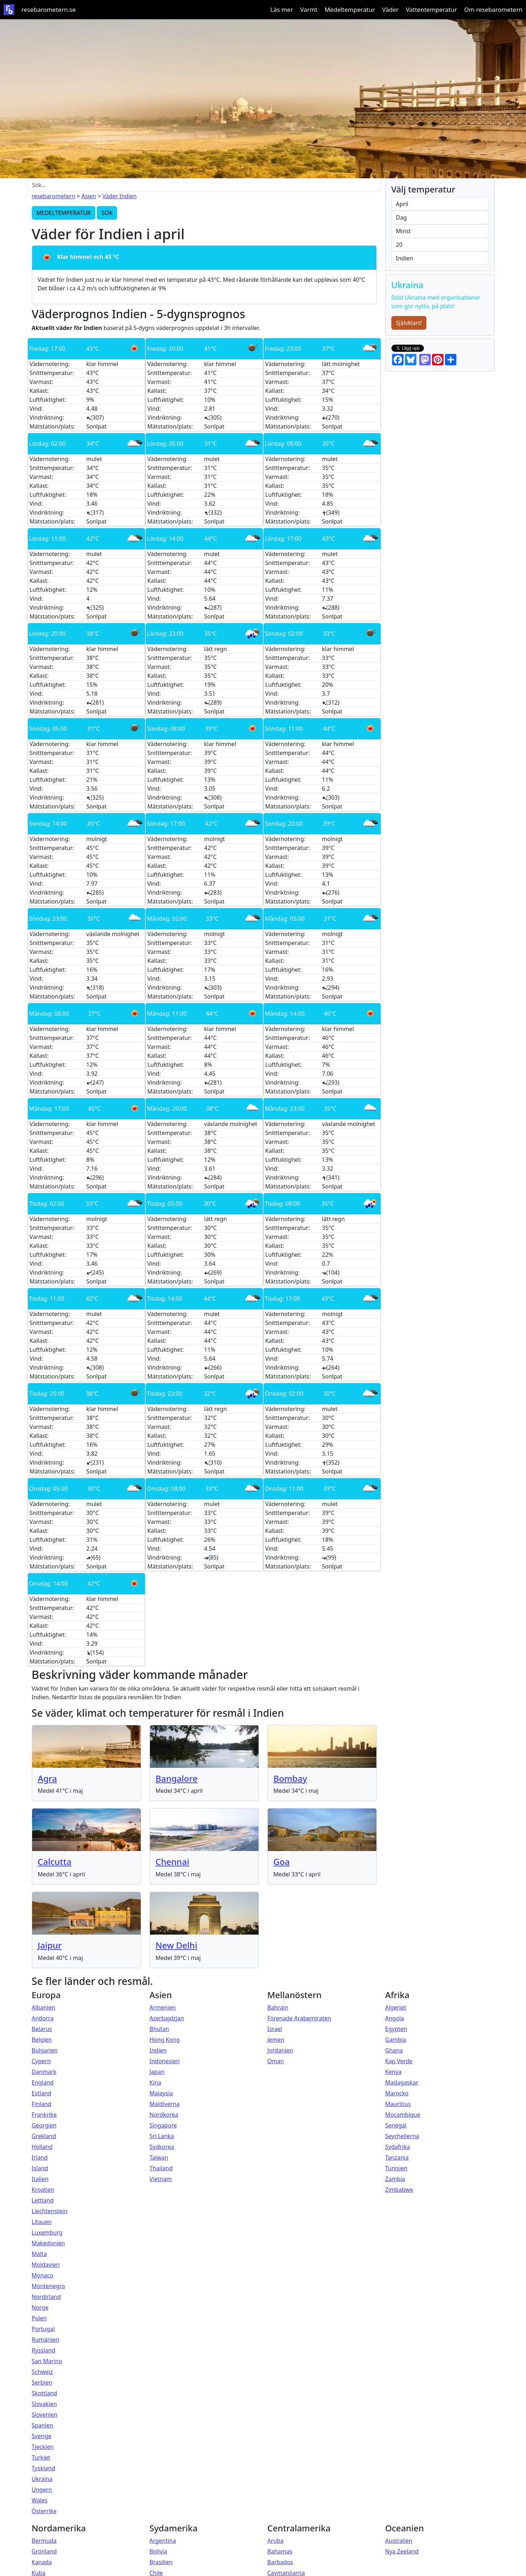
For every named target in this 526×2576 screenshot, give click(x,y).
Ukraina (42, 2479)
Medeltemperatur (350, 9)
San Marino (47, 2361)
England (43, 2082)
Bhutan (159, 2029)
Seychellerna (402, 2136)
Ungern (42, 2490)
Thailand (161, 2168)
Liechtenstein (49, 2211)
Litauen (42, 2222)
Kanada (42, 2562)
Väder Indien (119, 196)
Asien (88, 196)
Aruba (275, 2541)
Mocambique (403, 2115)
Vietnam (161, 2179)
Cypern (41, 2061)
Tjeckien (43, 2447)
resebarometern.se (48, 9)
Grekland (44, 2136)
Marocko (397, 2093)
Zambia (395, 2179)
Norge (40, 2307)
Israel (274, 2029)
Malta (39, 2254)
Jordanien (280, 2050)
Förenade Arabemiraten (299, 2018)
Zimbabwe (399, 2190)
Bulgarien (45, 2050)
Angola (394, 2018)
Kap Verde (398, 2061)
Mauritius (398, 2104)
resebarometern (53, 196)
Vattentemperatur (431, 9)
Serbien (42, 2382)
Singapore (163, 2125)
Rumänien (45, 2340)
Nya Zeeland (402, 2551)
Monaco (42, 2275)
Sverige (42, 2436)
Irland (40, 2157)
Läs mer (281, 9)
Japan (157, 2072)
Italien (40, 2179)
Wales (39, 2500)
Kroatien (43, 2190)
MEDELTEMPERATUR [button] (63, 213)
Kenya (393, 2072)
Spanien (43, 2425)
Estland (41, 2093)
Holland (42, 2147)
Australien (398, 2541)
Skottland (44, 2393)
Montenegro (48, 2286)
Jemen (275, 2040)
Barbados (280, 2562)
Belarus (42, 2029)
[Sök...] (204, 185)
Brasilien (161, 2562)
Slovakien (44, 2404)
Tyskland (43, 2468)
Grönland (44, 2551)
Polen (39, 2318)
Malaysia (161, 2093)
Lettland (43, 2200)
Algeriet (395, 2007)
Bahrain (278, 2007)
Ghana (394, 2050)
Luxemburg (47, 2232)
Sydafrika (397, 2147)
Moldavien (46, 2265)
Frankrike (44, 2115)
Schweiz (42, 2372)
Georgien (44, 2125)
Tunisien (396, 2168)
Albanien (43, 2007)
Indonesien (165, 2061)
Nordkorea (164, 2115)
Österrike (44, 2511)
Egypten (396, 2029)
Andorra (43, 2018)
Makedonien (48, 2243)
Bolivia (158, 2551)
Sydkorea (162, 2147)
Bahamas (279, 2551)
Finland (41, 2104)
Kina (155, 2082)
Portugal (43, 2329)
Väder (390, 9)
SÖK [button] (106, 213)
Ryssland (43, 2350)
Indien (158, 2050)
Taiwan (159, 2157)
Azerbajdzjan (167, 2018)
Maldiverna (165, 2104)
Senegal (396, 2125)
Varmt (308, 9)
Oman (275, 2061)
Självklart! (409, 323)
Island (40, 2168)
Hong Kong (165, 2040)
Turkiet (41, 2457)
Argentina (163, 2541)
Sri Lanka (162, 2136)
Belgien (42, 2040)
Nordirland (46, 2297)
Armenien (163, 2007)
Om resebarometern (493, 9)
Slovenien (44, 2415)
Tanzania (397, 2157)
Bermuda (44, 2541)
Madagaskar (402, 2082)
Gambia (395, 2040)
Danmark (44, 2072)
